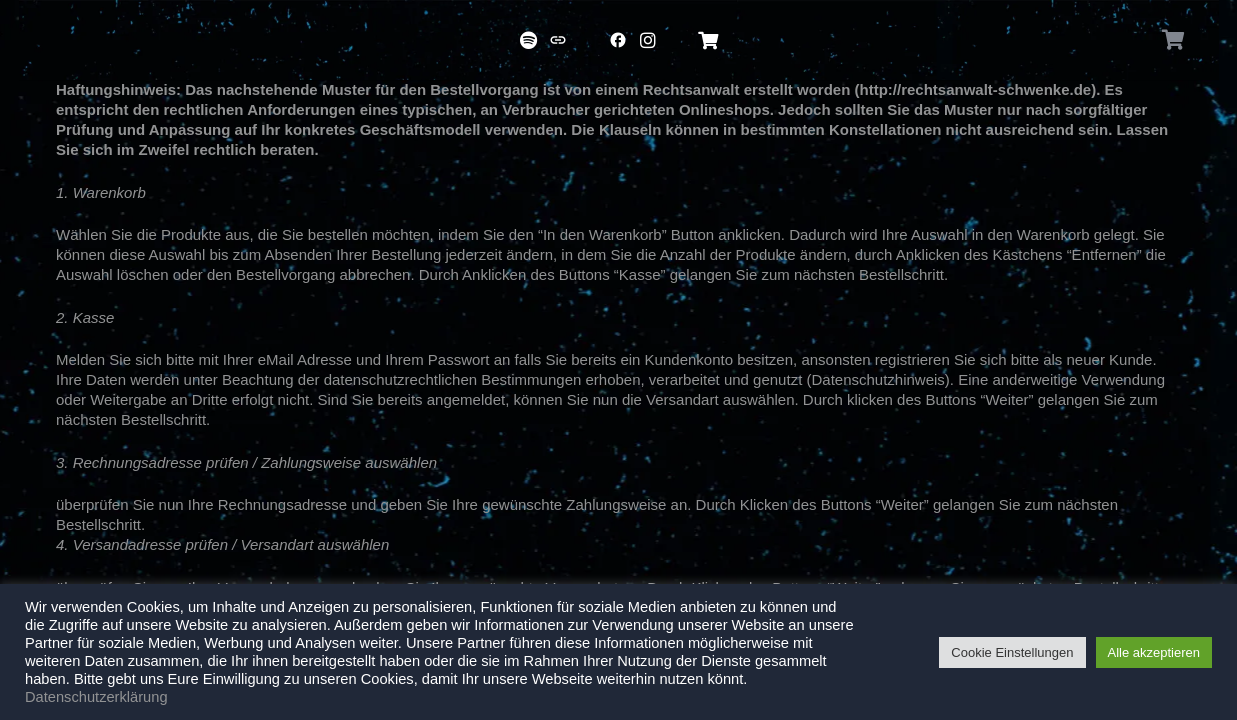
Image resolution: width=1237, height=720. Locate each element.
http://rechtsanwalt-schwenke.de (976, 89)
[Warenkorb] (1174, 40)
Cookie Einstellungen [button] (1012, 652)
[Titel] (528, 40)
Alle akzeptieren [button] (1154, 652)
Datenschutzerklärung (96, 697)
